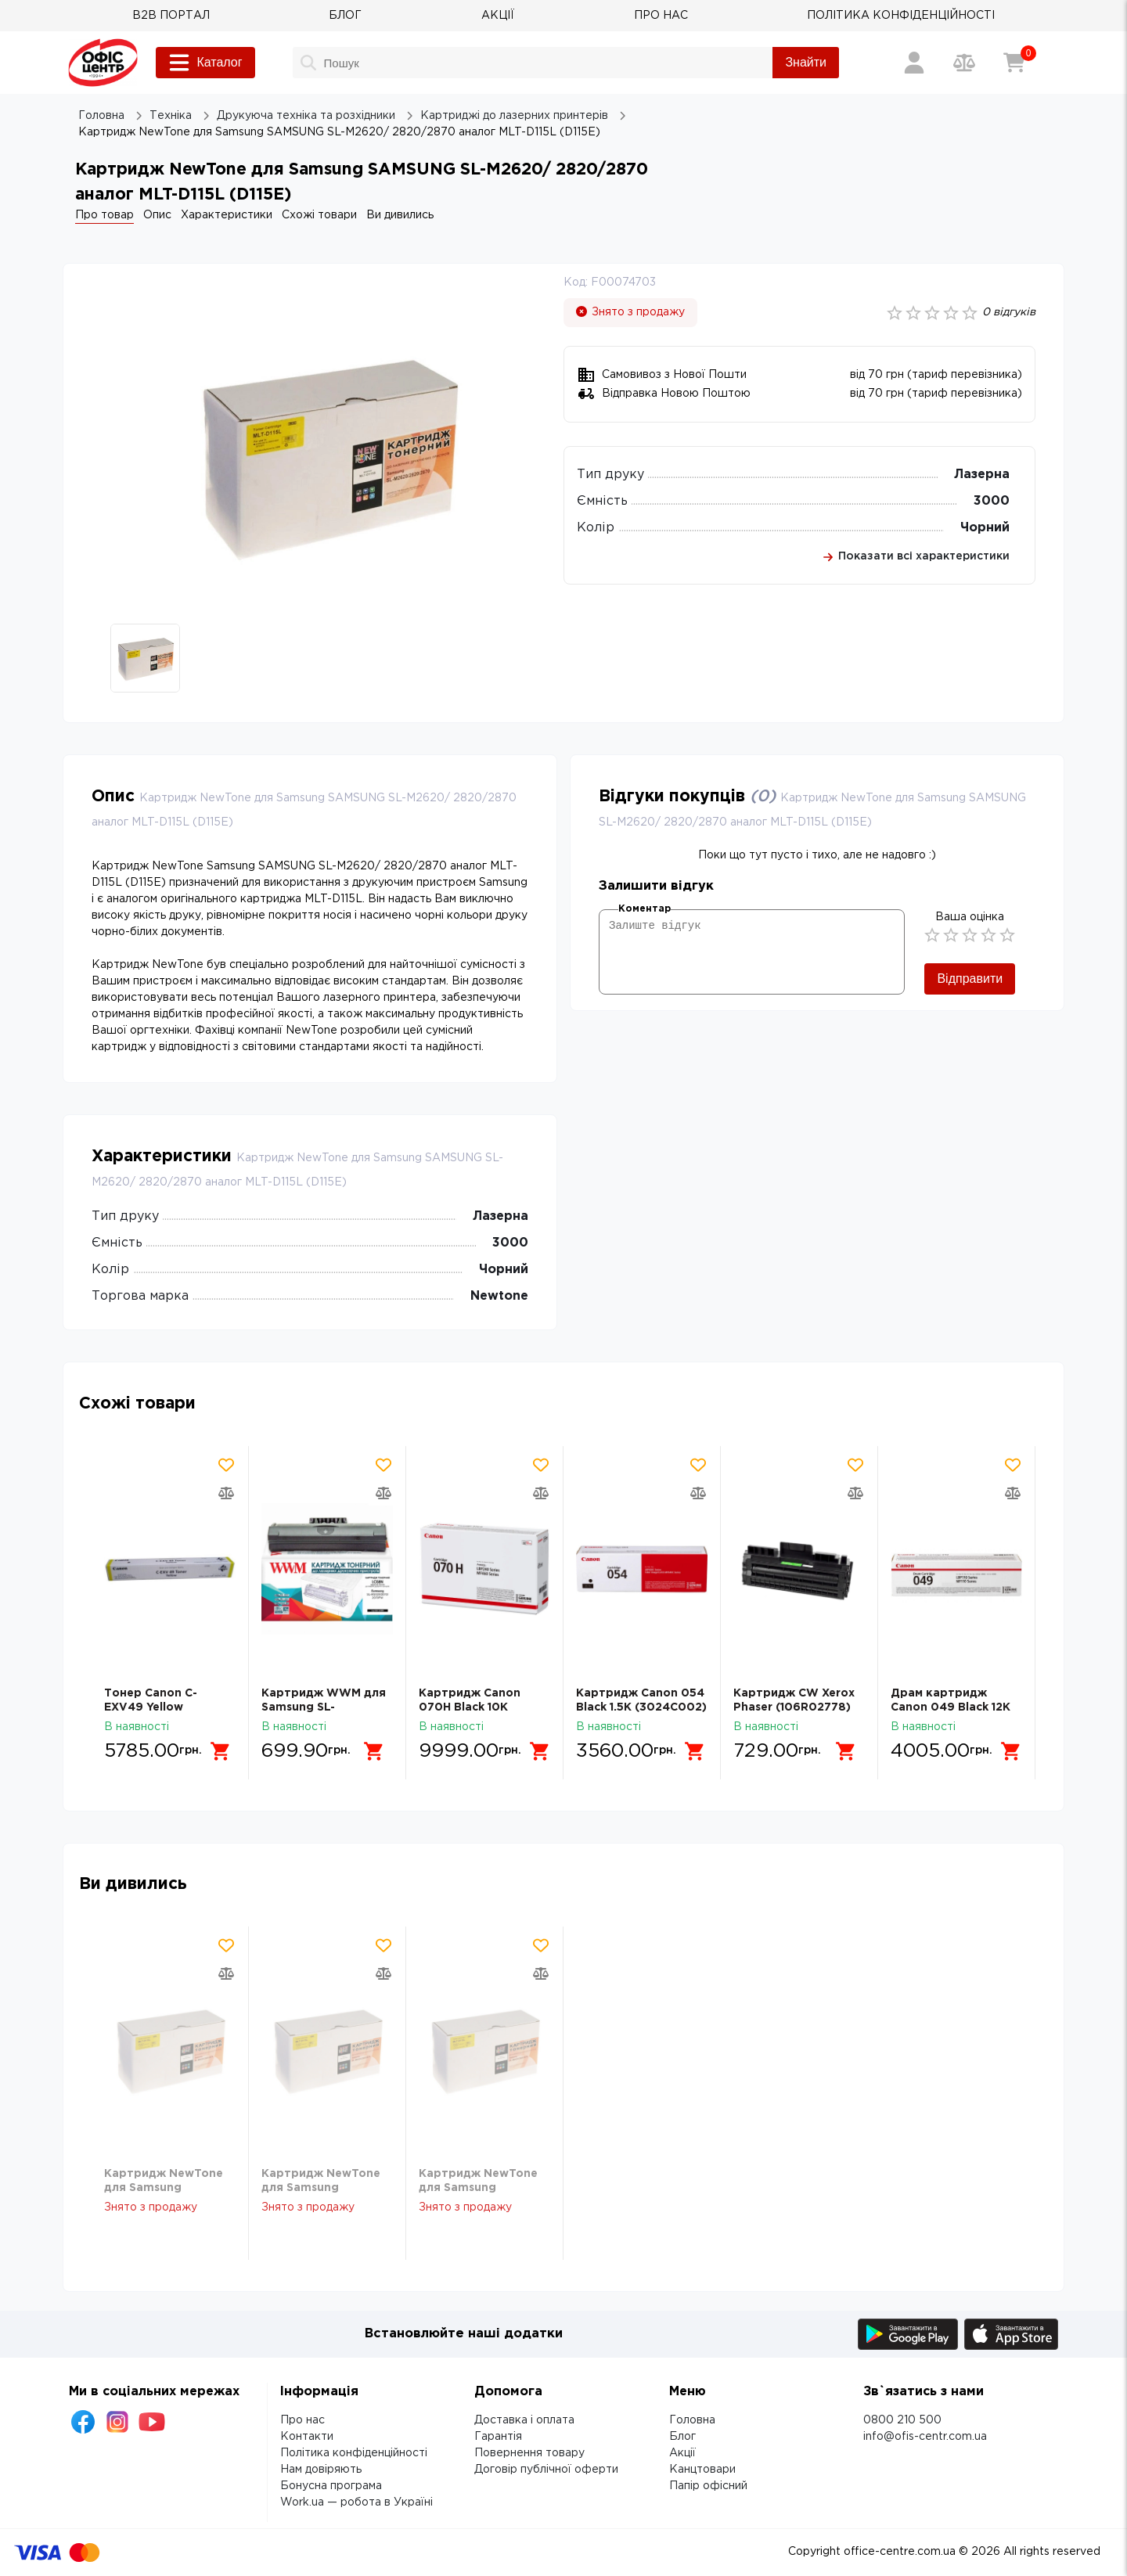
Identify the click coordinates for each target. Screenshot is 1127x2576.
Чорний (985, 528)
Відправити (970, 978)
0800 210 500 (902, 2420)
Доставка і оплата (524, 2420)
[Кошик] (1014, 62)
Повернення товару (529, 2453)
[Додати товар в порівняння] (226, 1493)
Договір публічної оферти (546, 2469)
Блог (682, 2436)
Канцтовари (702, 2469)
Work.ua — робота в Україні (356, 2502)
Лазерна (982, 474)
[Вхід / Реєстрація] (914, 62)
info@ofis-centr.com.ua (925, 2436)
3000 (992, 501)
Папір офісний (708, 2486)
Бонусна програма (331, 2486)
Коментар (644, 909)
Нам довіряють (321, 2469)
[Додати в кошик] (220, 1751)
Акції (682, 2453)
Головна (692, 2420)
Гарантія (498, 2436)
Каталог (205, 63)
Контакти (306, 2436)
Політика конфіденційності (353, 2453)
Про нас (302, 2420)
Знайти (805, 62)
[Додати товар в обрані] (226, 1464)
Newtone (499, 1296)
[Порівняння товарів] (964, 62)
